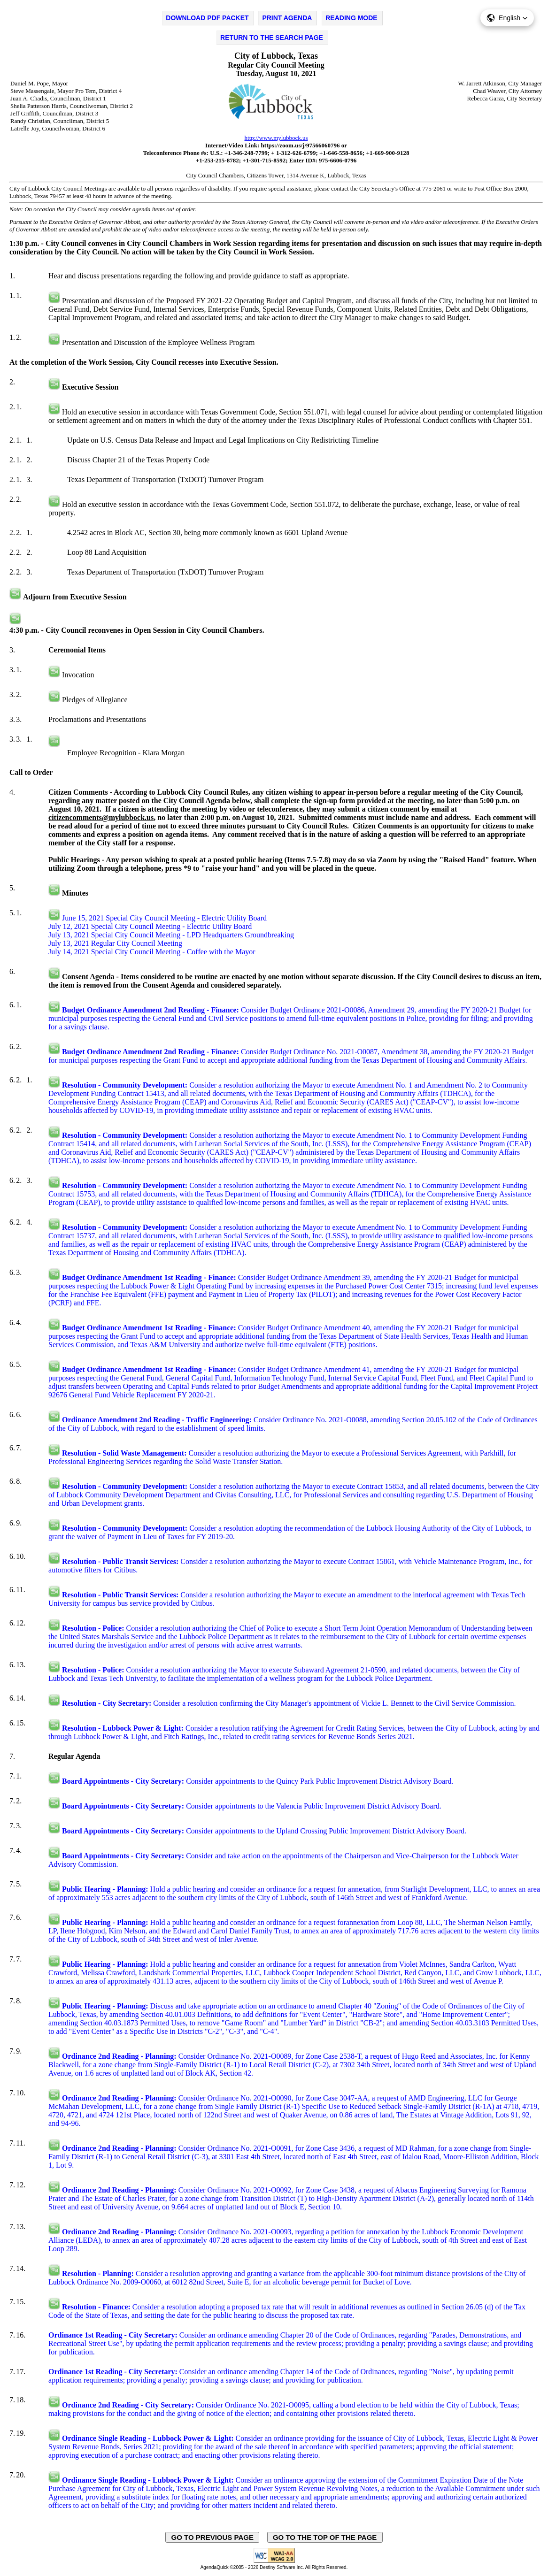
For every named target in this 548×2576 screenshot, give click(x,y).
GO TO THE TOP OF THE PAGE (325, 2537)
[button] (507, 18)
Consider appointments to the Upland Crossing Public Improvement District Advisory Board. (264, 1831)
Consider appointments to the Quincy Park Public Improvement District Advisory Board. (257, 1781)
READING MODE (351, 18)
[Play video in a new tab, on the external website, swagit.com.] (54, 918)
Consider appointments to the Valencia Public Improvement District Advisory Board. (251, 1806)
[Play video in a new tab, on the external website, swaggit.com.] (54, 301)
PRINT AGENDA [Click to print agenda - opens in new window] (287, 18)
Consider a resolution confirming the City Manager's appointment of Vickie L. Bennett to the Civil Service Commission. (289, 1703)
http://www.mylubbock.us (276, 137)
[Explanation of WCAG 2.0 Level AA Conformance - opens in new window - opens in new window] (274, 2561)
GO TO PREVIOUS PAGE (212, 2537)
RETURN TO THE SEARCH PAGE (271, 37)
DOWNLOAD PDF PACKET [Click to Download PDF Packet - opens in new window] (207, 18)
